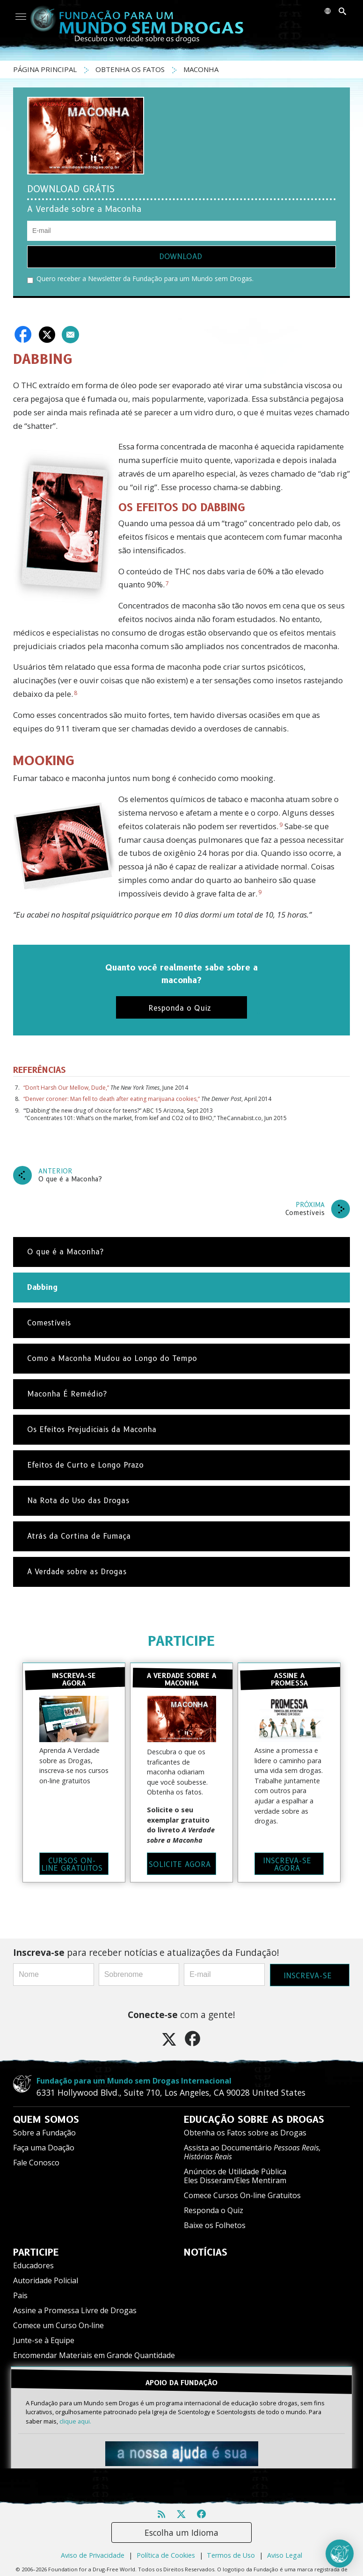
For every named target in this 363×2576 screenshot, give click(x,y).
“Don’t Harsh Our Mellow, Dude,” (66, 1088)
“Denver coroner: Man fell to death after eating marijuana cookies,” (111, 1099)
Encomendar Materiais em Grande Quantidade (94, 2355)
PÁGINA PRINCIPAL (46, 69)
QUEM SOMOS (46, 2119)
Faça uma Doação (43, 2147)
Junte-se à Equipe (43, 2340)
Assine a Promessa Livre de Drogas (75, 2310)
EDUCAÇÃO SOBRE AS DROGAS (254, 2119)
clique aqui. (75, 2420)
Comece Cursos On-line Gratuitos (242, 2195)
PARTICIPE (181, 1641)
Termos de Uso (231, 2554)
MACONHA (200, 69)
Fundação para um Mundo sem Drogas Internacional (134, 2080)
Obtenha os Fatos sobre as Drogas (245, 2132)
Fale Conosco (36, 2162)
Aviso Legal (284, 2554)
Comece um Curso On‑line (58, 2325)
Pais (20, 2295)
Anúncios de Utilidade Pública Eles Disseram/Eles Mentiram (235, 2175)
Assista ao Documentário (252, 2151)
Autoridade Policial (45, 2280)
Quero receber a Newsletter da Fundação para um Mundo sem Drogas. (140, 279)
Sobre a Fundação (44, 2132)
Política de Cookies (166, 2554)
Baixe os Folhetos (215, 2225)
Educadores (33, 2265)
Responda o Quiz (213, 2210)
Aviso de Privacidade (92, 2554)
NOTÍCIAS (205, 2252)
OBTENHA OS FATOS (131, 69)
